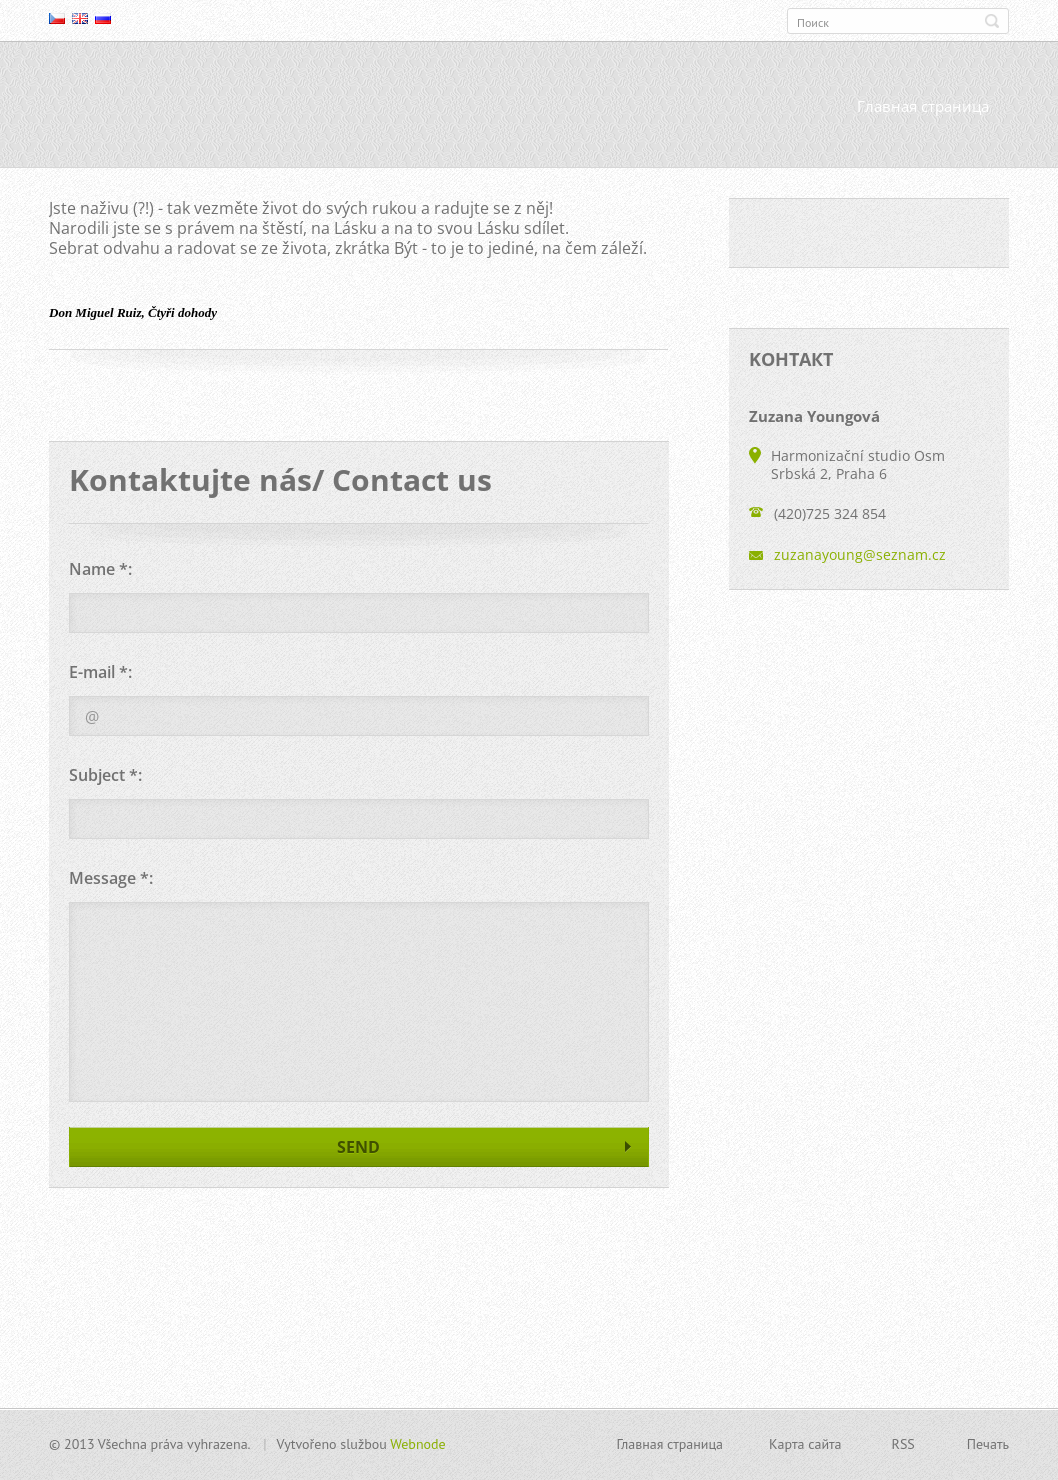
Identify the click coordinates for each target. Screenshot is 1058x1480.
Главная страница (923, 107)
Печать (988, 1444)
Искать (992, 21)
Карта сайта (805, 1444)
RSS (903, 1444)
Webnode (417, 1444)
